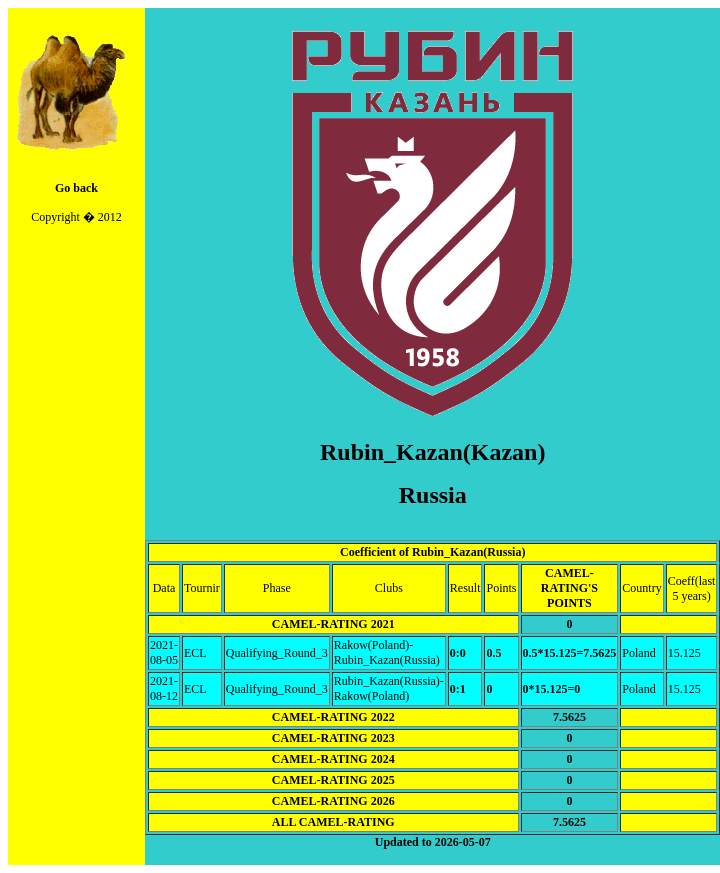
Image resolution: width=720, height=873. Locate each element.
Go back (76, 188)
